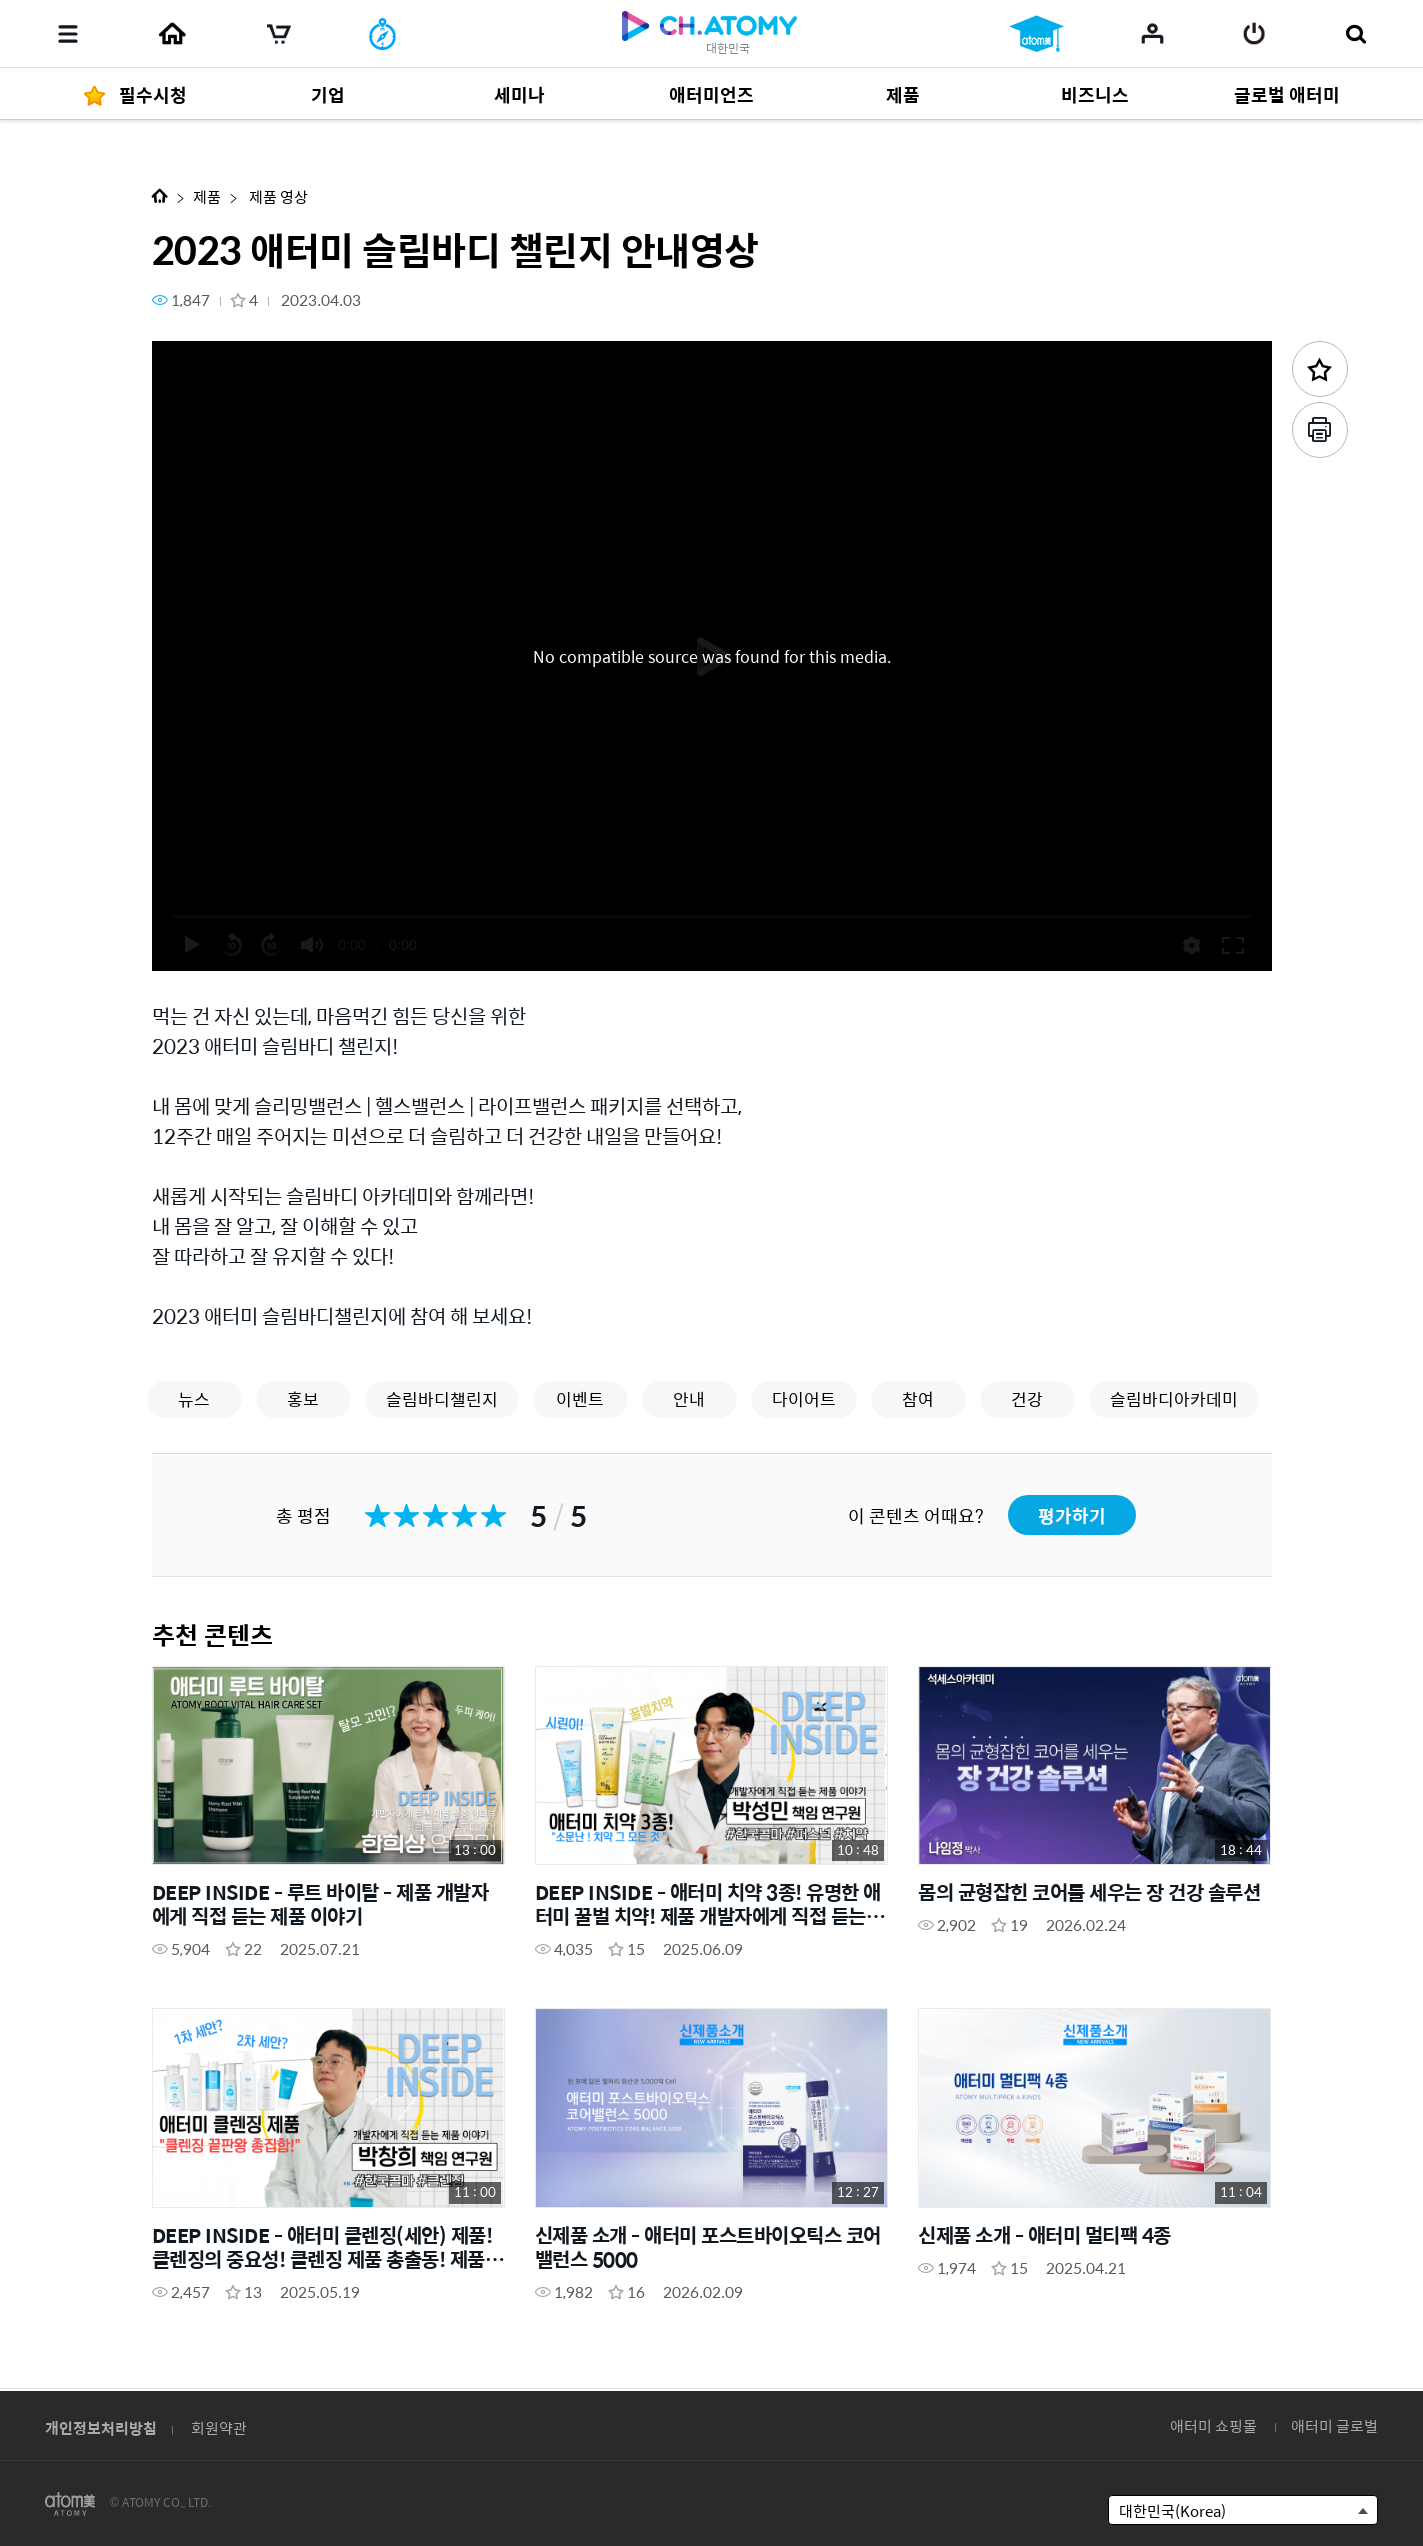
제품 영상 (277, 196)
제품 (207, 196)
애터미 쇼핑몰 (1213, 2425)
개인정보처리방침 (101, 2427)
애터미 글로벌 (1334, 2425)
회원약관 (219, 2427)
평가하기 (1072, 1515)
